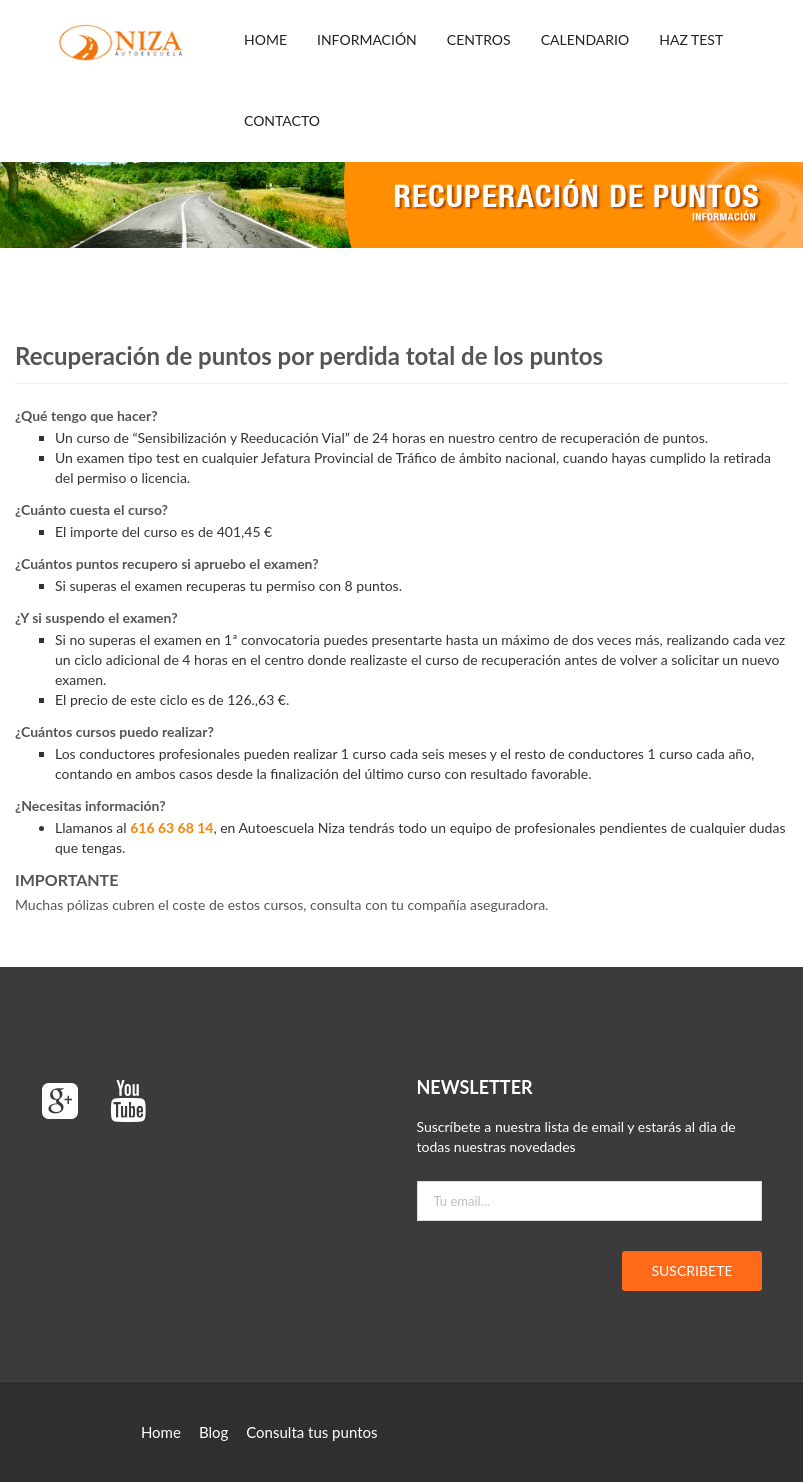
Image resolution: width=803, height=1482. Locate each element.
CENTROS (479, 39)
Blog (213, 1432)
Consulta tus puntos (311, 1432)
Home (265, 39)
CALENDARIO (585, 39)
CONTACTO (282, 120)
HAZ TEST (691, 39)
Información (367, 39)
